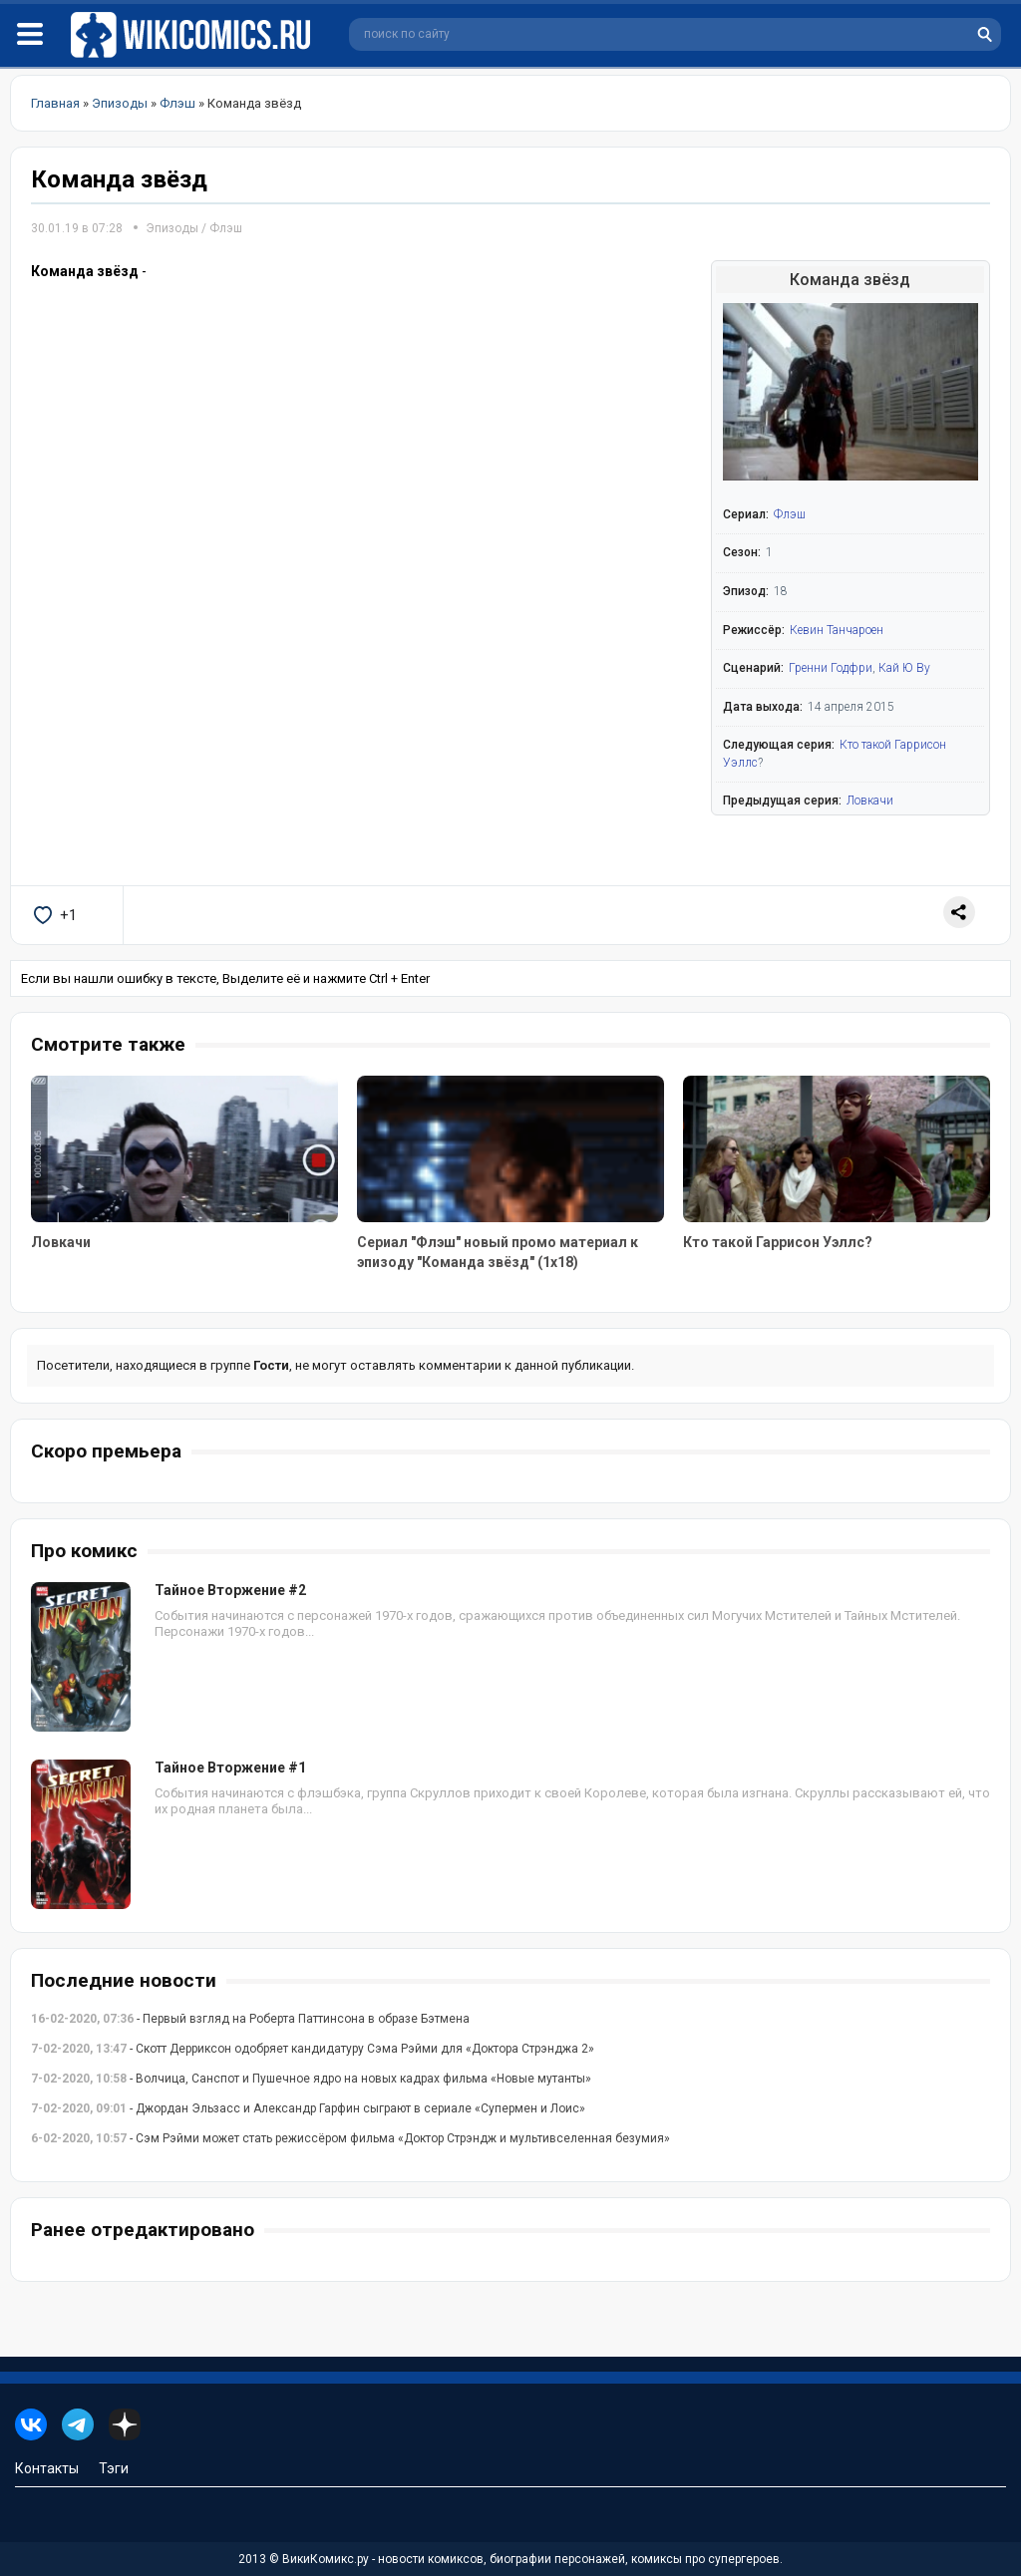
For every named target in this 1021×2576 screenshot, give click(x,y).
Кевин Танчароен (836, 630)
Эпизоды (172, 228)
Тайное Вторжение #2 (230, 1590)
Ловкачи (870, 800)
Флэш (225, 228)
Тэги (114, 2468)
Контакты (47, 2468)
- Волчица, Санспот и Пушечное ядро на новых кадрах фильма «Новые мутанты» (311, 2079)
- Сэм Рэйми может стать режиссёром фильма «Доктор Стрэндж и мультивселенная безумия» (350, 2138)
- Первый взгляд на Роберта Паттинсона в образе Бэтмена (250, 2019)
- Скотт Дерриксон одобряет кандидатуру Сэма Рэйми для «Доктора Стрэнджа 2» (312, 2049)
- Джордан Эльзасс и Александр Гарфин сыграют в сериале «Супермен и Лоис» (308, 2108)
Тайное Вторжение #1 (230, 1767)
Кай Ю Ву (904, 668)
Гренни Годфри (830, 668)
